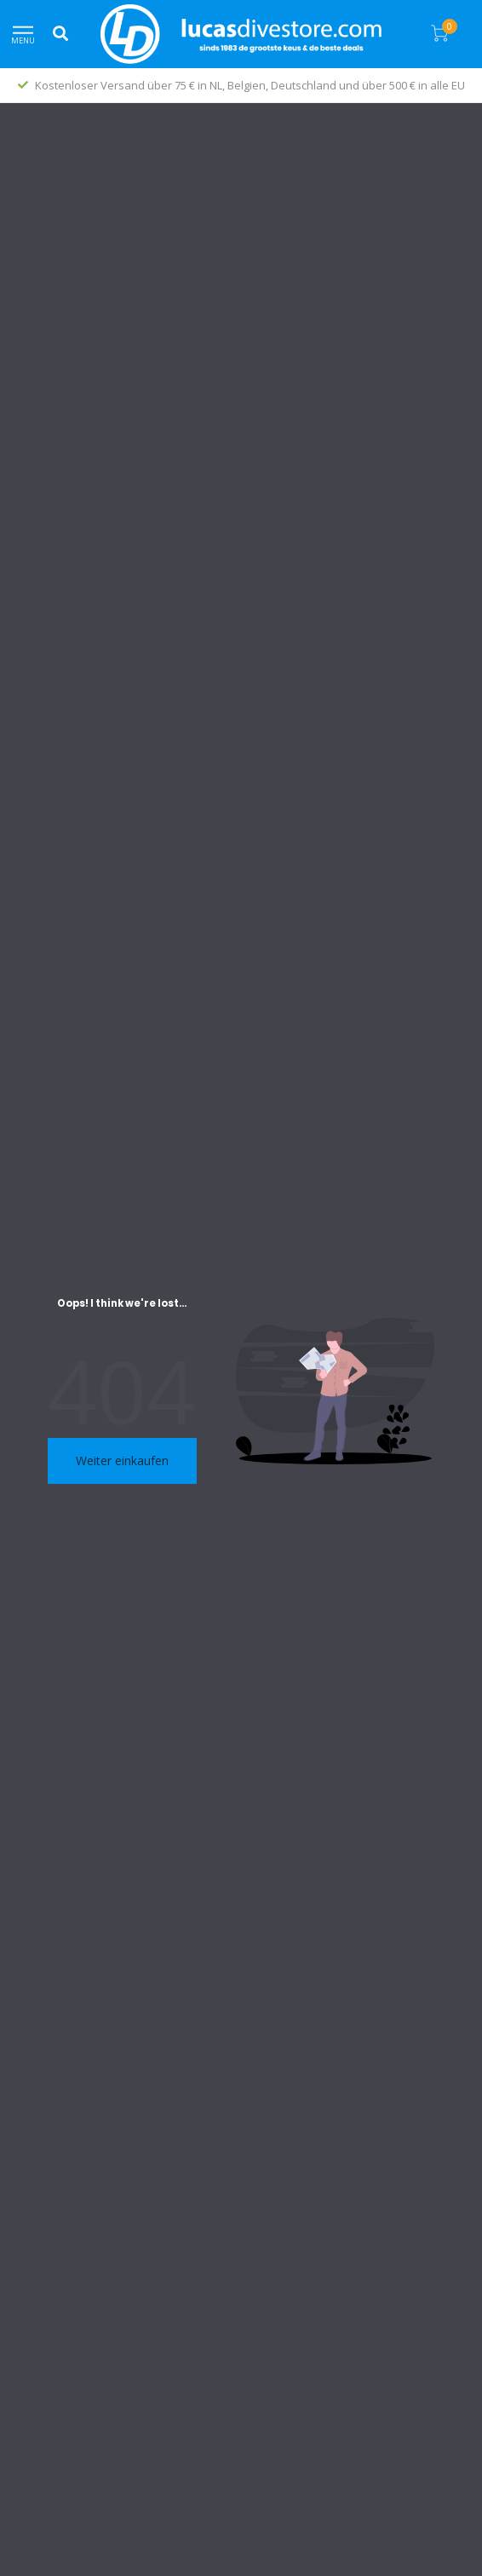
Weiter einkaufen (122, 1460)
